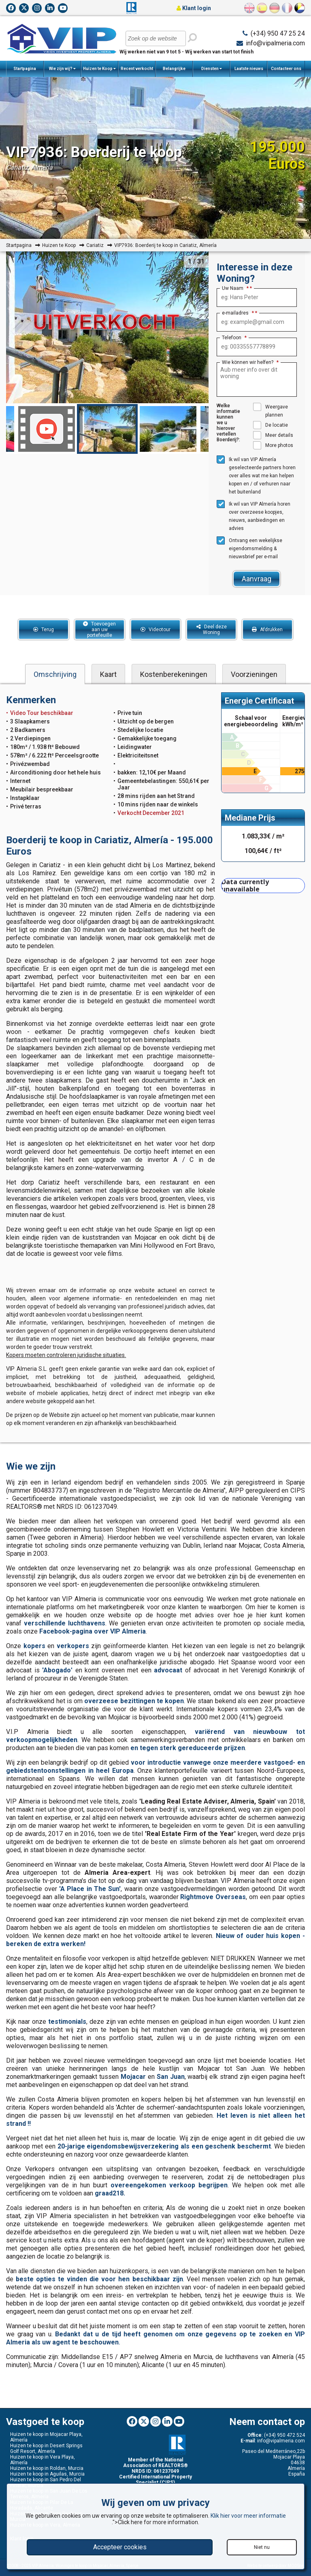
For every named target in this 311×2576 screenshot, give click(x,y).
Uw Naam (235, 288)
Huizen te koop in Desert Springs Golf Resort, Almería (46, 2448)
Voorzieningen (254, 674)
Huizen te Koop (99, 69)
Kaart (108, 674)
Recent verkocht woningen (137, 71)
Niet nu (262, 2547)
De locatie (270, 425)
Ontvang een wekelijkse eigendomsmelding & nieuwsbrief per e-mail (249, 547)
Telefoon (234, 337)
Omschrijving (55, 674)
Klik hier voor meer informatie (248, 2515)
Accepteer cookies (120, 2547)
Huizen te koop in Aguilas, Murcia (47, 2474)
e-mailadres (238, 313)
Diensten (211, 69)
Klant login (194, 8)
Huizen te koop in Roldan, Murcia (46, 2468)
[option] (107, 429)
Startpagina (24, 68)
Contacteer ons (286, 68)
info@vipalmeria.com (275, 43)
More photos (273, 445)
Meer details (273, 435)
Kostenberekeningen (173, 674)
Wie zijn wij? (62, 69)
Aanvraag (256, 578)
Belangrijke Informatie (174, 71)
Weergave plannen (270, 410)
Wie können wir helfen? (250, 362)
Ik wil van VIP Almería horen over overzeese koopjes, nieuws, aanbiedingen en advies (253, 515)
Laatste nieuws (248, 68)
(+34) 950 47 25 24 (278, 33)
